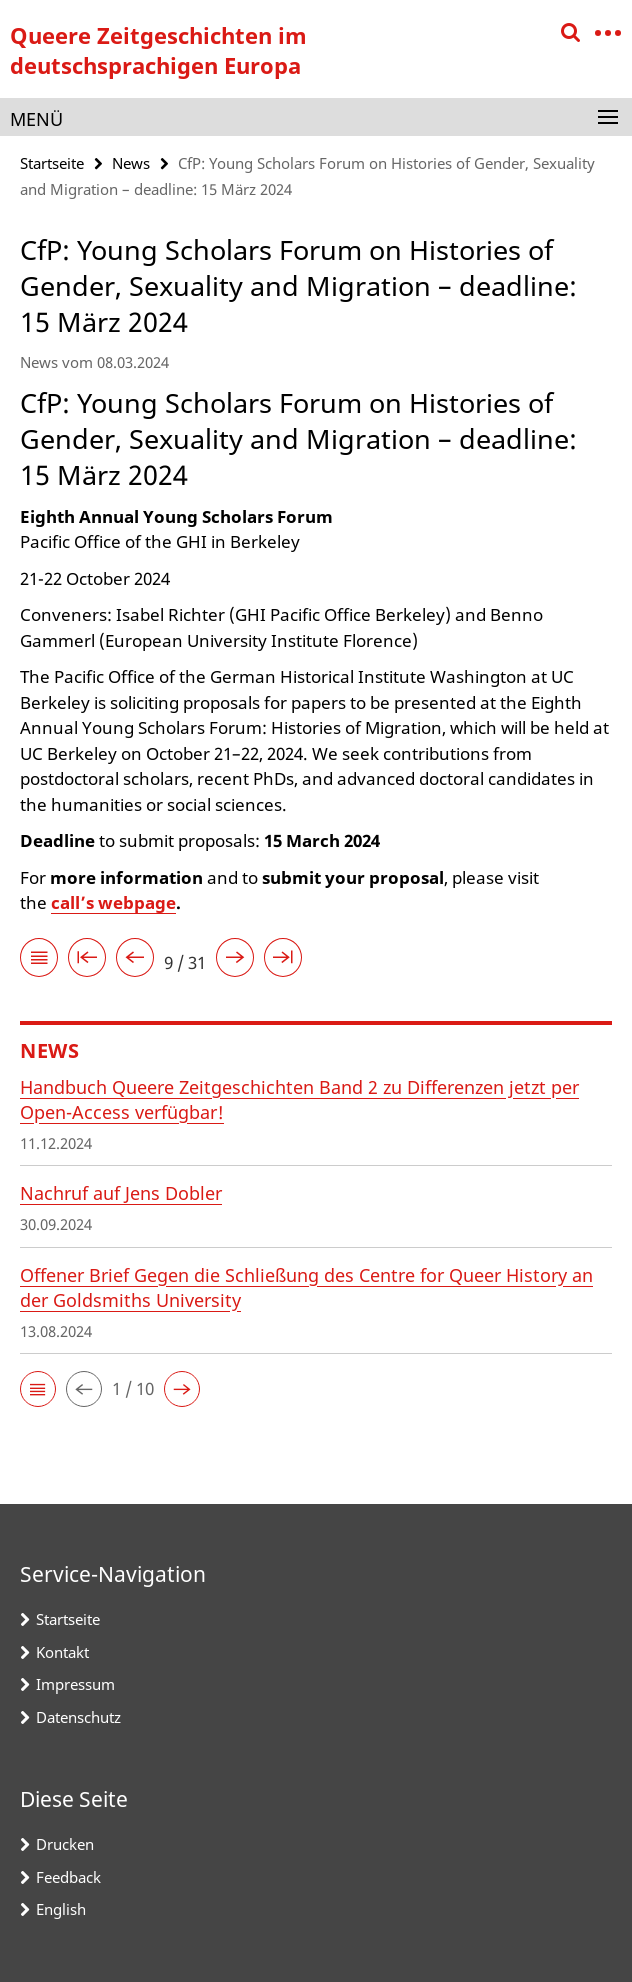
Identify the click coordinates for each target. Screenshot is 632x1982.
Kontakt (62, 1652)
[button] (38, 1389)
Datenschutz (78, 1717)
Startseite (52, 163)
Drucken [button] (65, 1844)
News (131, 163)
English (61, 1909)
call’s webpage (113, 902)
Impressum (75, 1684)
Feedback (68, 1877)
